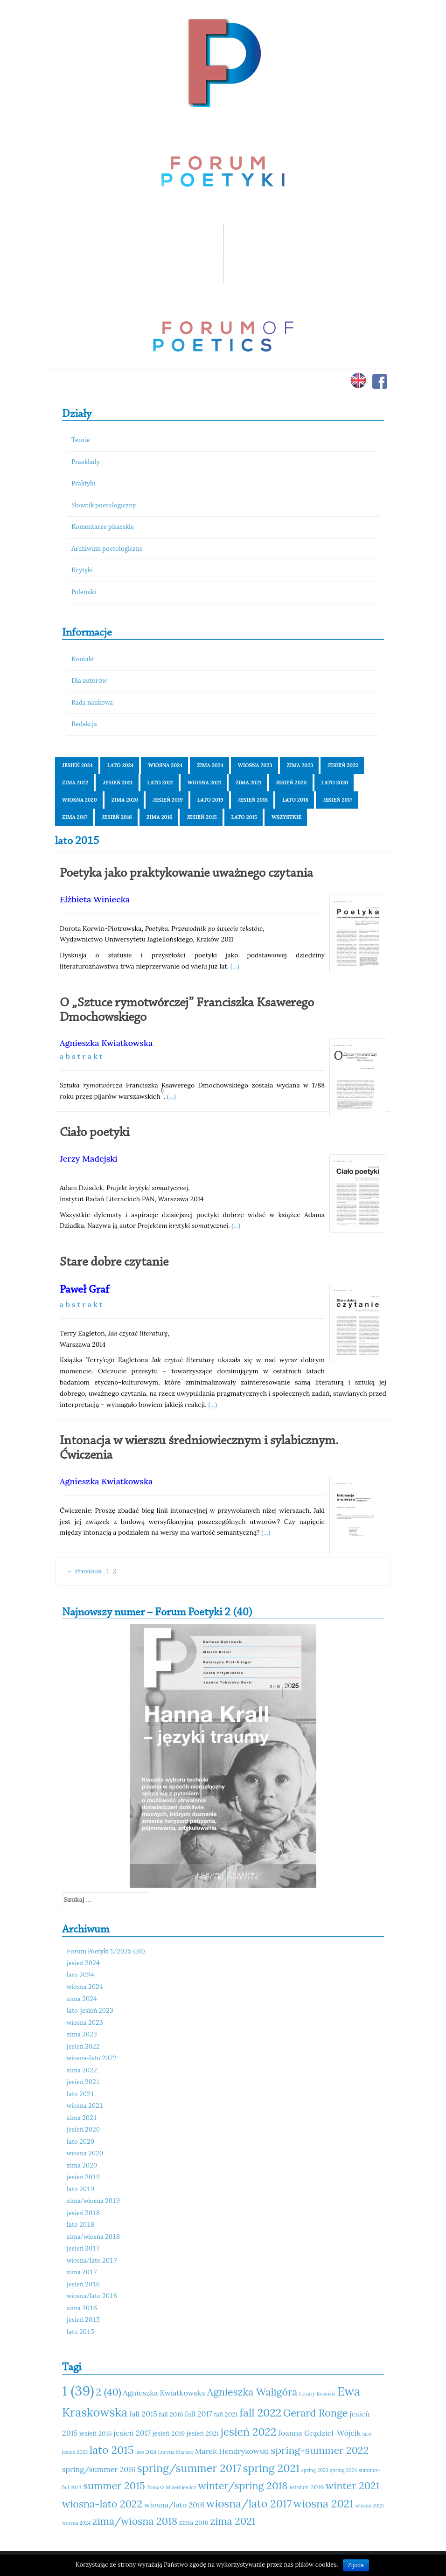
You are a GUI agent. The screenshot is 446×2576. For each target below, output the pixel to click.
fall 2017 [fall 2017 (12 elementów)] (198, 2413)
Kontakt (82, 659)
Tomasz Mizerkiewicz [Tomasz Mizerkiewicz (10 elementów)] (171, 2487)
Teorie (80, 440)
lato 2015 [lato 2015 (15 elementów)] (111, 2450)
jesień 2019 (168, 799)
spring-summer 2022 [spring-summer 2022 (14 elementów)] (320, 2450)
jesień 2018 (253, 799)
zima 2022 (75, 782)
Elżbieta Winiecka (95, 899)
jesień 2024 (77, 765)
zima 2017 (74, 817)
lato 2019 (210, 799)
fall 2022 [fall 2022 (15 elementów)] (260, 2412)
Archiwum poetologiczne (107, 549)
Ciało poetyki (94, 1132)
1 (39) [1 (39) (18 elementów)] (78, 2390)
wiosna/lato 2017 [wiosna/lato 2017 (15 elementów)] (249, 2503)
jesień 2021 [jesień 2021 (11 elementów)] (203, 2433)
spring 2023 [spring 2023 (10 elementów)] (314, 2470)
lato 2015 (244, 817)
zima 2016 (159, 817)
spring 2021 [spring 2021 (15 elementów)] (271, 2468)
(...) (234, 966)
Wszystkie (286, 817)
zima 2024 (210, 765)
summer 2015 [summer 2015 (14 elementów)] (114, 2485)
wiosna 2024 (165, 765)
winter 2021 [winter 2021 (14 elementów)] (352, 2485)
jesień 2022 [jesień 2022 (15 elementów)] (249, 2431)
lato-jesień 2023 (90, 2011)
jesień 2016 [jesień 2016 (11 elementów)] (95, 2433)
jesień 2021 (117, 782)
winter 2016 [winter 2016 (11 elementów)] (306, 2487)
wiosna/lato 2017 (92, 2260)
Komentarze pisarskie (102, 527)
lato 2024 (120, 765)
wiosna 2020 (79, 799)
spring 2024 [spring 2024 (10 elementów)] (343, 2470)
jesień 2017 (337, 799)
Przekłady (85, 462)
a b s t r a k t (81, 1056)
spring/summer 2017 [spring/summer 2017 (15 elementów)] (189, 2468)
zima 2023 (300, 765)
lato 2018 (295, 799)
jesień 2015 (201, 817)
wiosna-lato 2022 (92, 2058)
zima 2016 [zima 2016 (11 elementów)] (194, 2522)
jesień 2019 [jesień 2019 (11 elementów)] (169, 2433)
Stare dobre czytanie (114, 1262)
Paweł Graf (84, 1289)
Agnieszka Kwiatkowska (106, 1043)
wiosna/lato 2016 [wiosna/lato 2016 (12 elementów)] (174, 2504)
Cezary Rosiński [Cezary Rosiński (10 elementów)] (317, 2393)
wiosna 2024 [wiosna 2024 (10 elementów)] (76, 2523)
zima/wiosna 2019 (93, 2201)
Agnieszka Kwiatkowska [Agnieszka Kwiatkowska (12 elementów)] (164, 2392)
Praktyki (83, 483)
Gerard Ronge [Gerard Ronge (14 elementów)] (315, 2412)
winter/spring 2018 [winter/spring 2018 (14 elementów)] (242, 2485)
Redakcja (84, 724)
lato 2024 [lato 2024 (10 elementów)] (145, 2452)
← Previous (84, 1571)
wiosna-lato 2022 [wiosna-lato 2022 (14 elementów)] (102, 2503)
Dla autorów (89, 681)
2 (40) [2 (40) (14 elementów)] (108, 2391)
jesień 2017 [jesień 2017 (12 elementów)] (132, 2433)
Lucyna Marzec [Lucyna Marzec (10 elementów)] (175, 2452)
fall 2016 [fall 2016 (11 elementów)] (171, 2414)
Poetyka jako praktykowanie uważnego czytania (186, 873)
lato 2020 (334, 782)
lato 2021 (160, 782)
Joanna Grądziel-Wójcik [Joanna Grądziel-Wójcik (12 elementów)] (319, 2433)
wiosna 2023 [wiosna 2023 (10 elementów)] (369, 2505)
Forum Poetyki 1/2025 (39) (106, 1951)
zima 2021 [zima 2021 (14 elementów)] (232, 2521)
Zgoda (356, 2565)
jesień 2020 (291, 782)
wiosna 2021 (204, 782)
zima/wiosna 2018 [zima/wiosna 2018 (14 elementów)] (134, 2521)
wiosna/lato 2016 (92, 2296)
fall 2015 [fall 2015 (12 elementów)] (143, 2413)
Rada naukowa (92, 702)
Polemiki (83, 592)
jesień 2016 (117, 817)
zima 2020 (125, 799)
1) (162, 1090)
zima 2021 (248, 782)
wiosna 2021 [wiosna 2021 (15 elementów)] (323, 2503)
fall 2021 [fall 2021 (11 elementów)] (225, 2414)
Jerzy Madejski (89, 1158)
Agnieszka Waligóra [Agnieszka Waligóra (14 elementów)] (252, 2391)
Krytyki (82, 570)
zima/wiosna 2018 (93, 2237)
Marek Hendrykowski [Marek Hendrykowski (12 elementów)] (232, 2451)
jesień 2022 (343, 765)
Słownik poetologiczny (103, 505)
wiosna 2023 (255, 765)
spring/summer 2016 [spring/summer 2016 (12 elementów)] (98, 2469)
